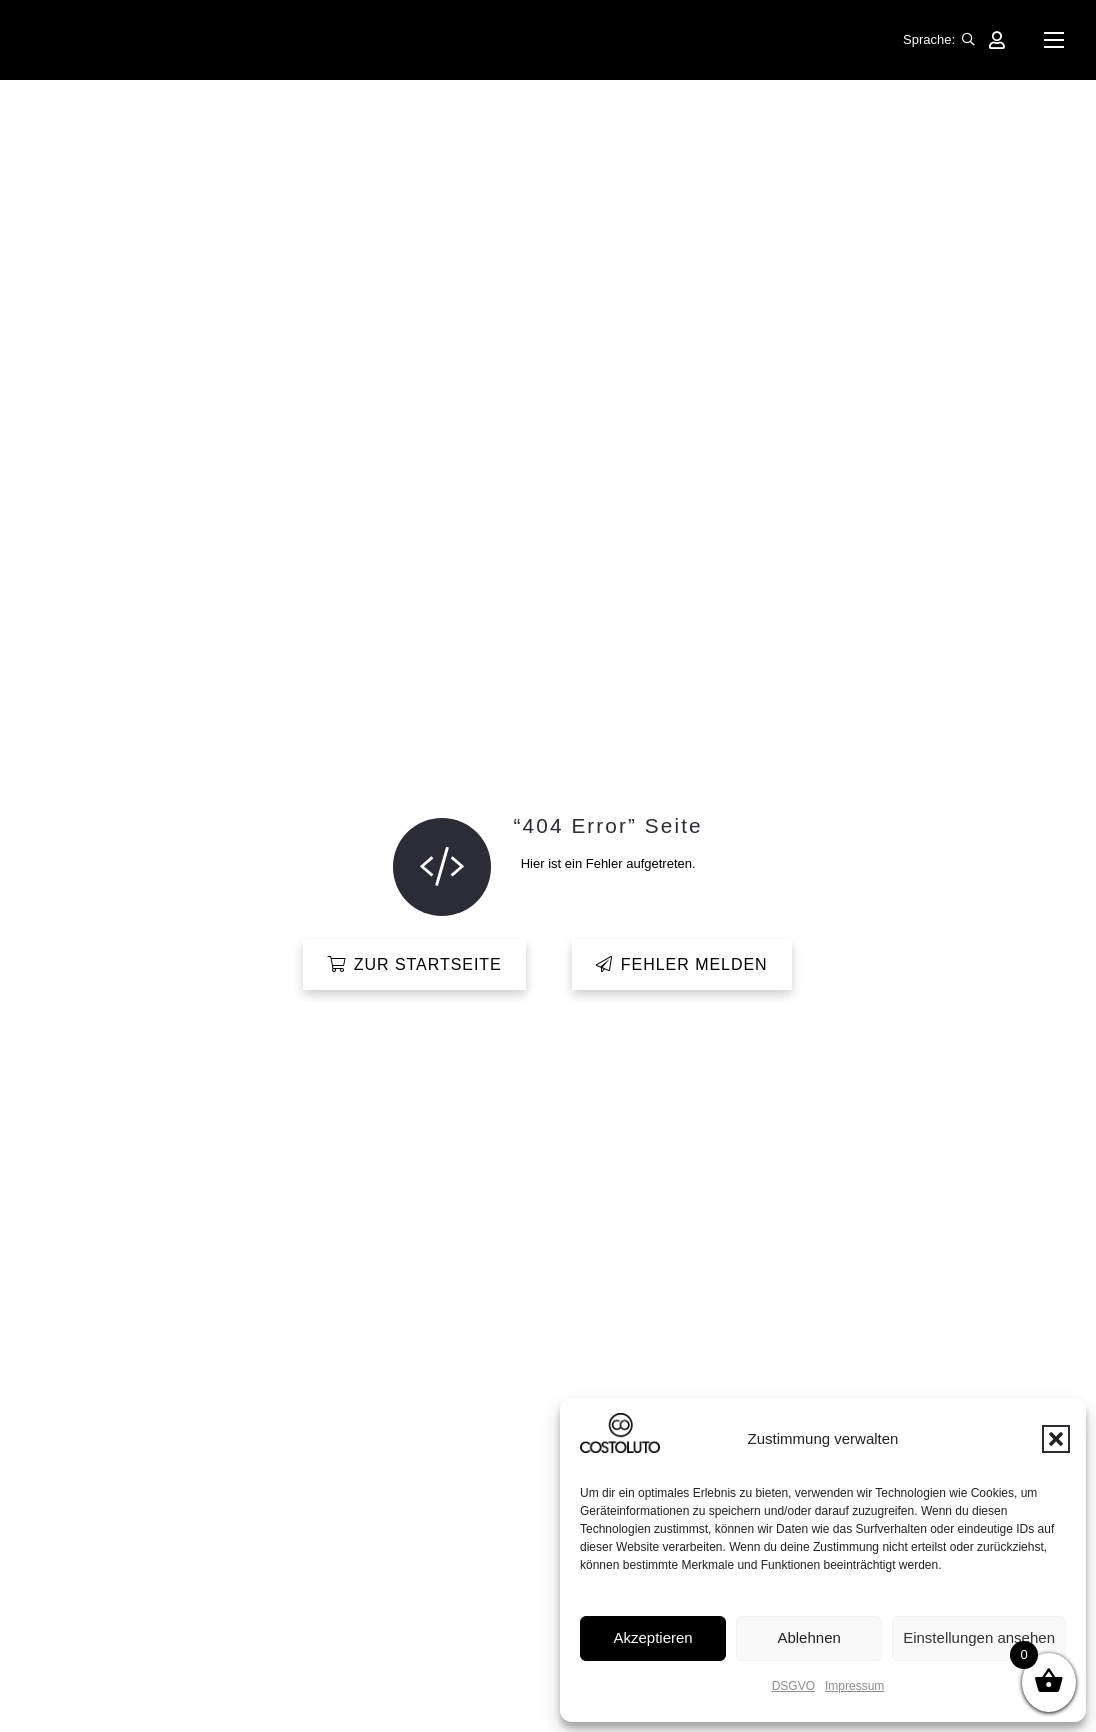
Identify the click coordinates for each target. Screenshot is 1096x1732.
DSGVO (793, 1686)
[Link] (997, 40)
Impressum (854, 1686)
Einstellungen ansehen (979, 1637)
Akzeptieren (652, 1637)
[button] (1056, 1439)
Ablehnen (808, 1637)
